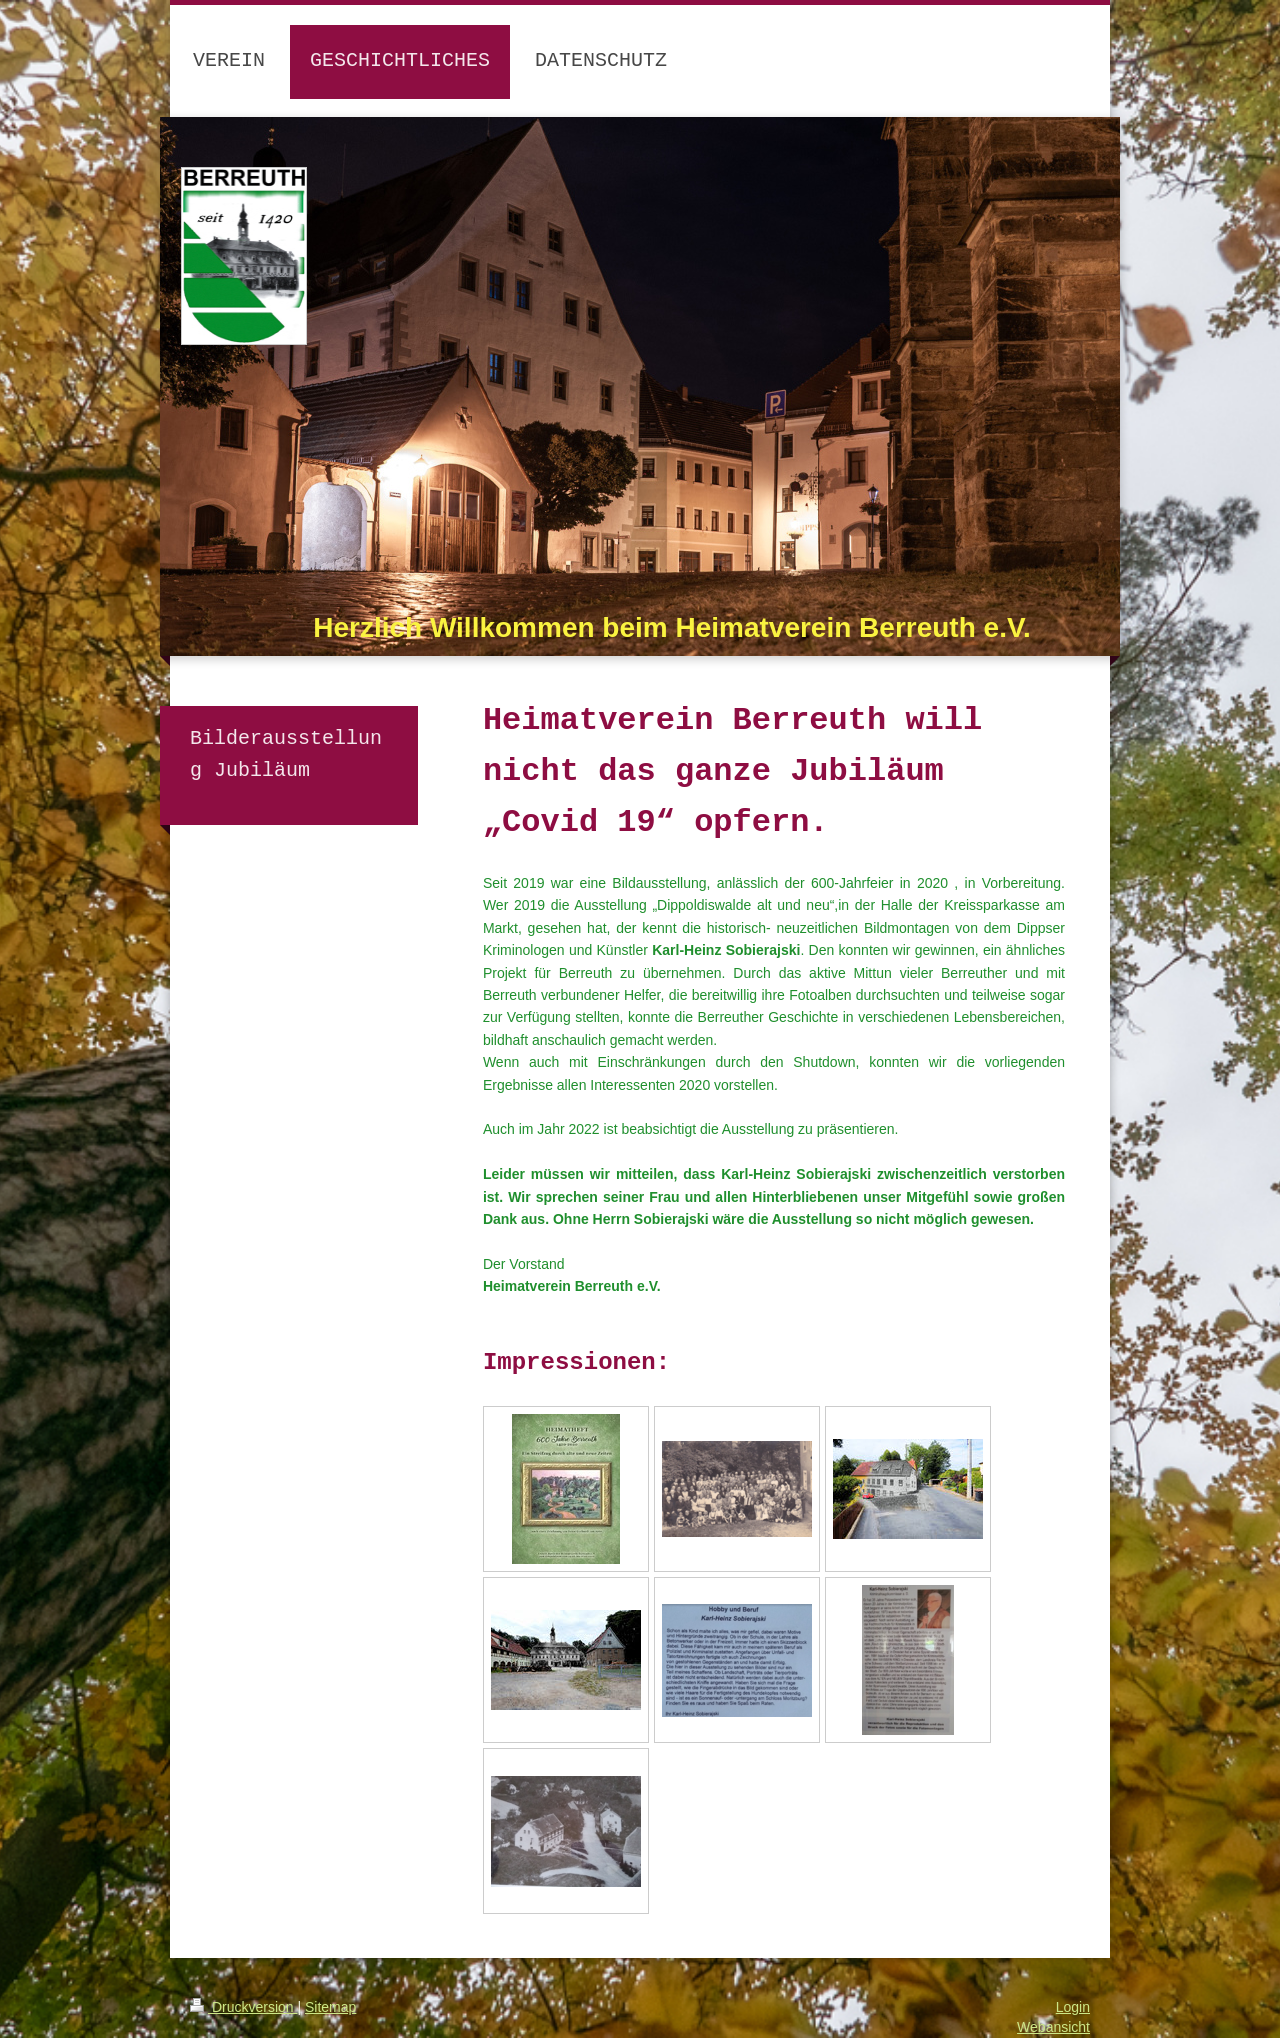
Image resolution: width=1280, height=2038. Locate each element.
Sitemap (330, 2007)
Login (1073, 2007)
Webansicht (1053, 2027)
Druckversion (243, 2007)
